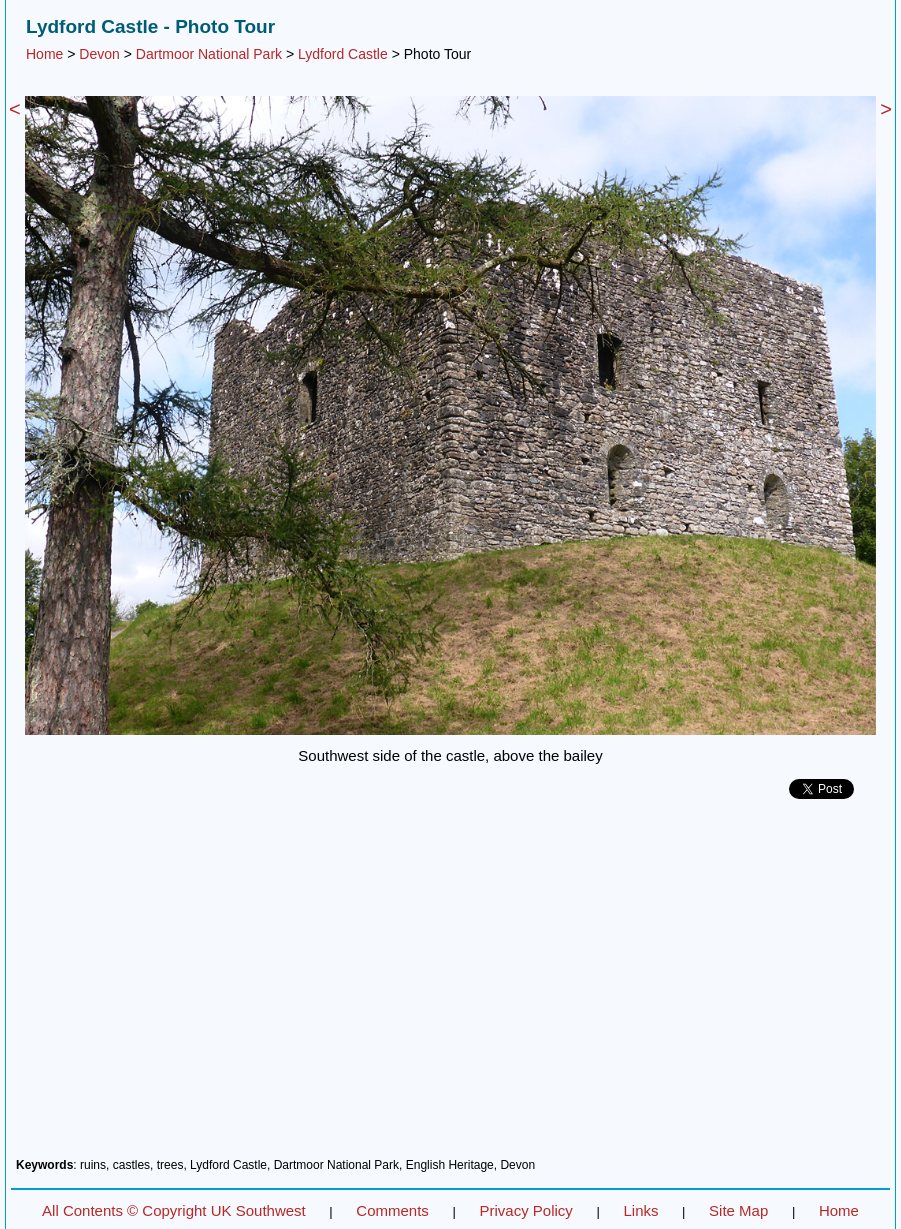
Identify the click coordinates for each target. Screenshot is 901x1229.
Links (640, 1210)
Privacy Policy (525, 1210)
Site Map (738, 1210)
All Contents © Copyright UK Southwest (174, 1210)
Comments (392, 1210)
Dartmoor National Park (209, 54)
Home (44, 54)
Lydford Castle (343, 54)
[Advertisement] (450, 986)
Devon (99, 54)
